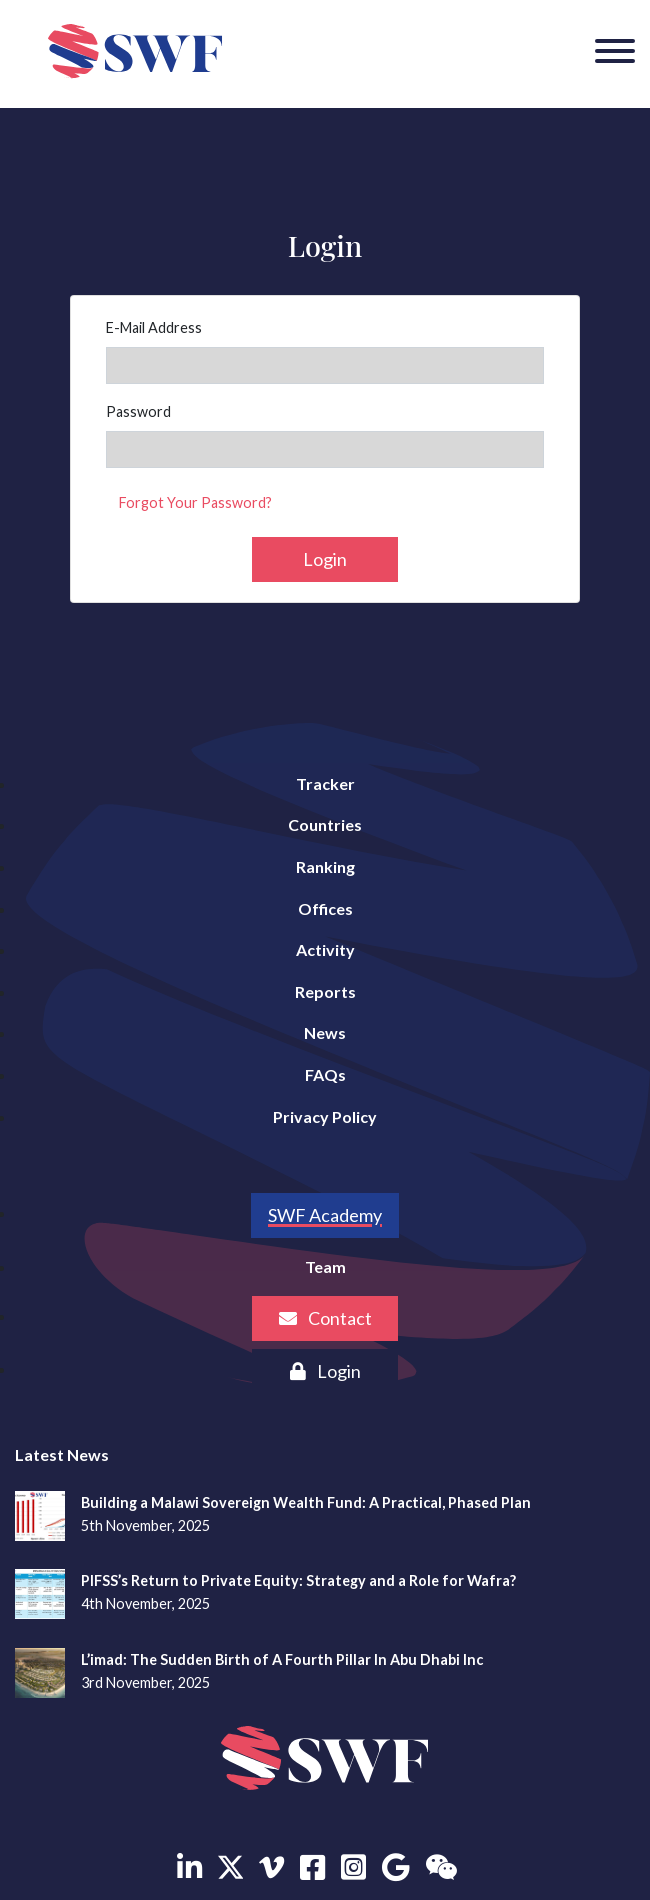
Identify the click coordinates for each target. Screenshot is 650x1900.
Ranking (325, 866)
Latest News (62, 1454)
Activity (325, 949)
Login (325, 559)
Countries (325, 824)
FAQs (325, 1074)
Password (138, 411)
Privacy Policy (325, 1116)
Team (325, 1266)
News (325, 1032)
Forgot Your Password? (195, 502)
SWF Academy (325, 1215)
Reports (325, 991)
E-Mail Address (154, 327)
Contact (325, 1318)
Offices (325, 908)
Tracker (325, 783)
